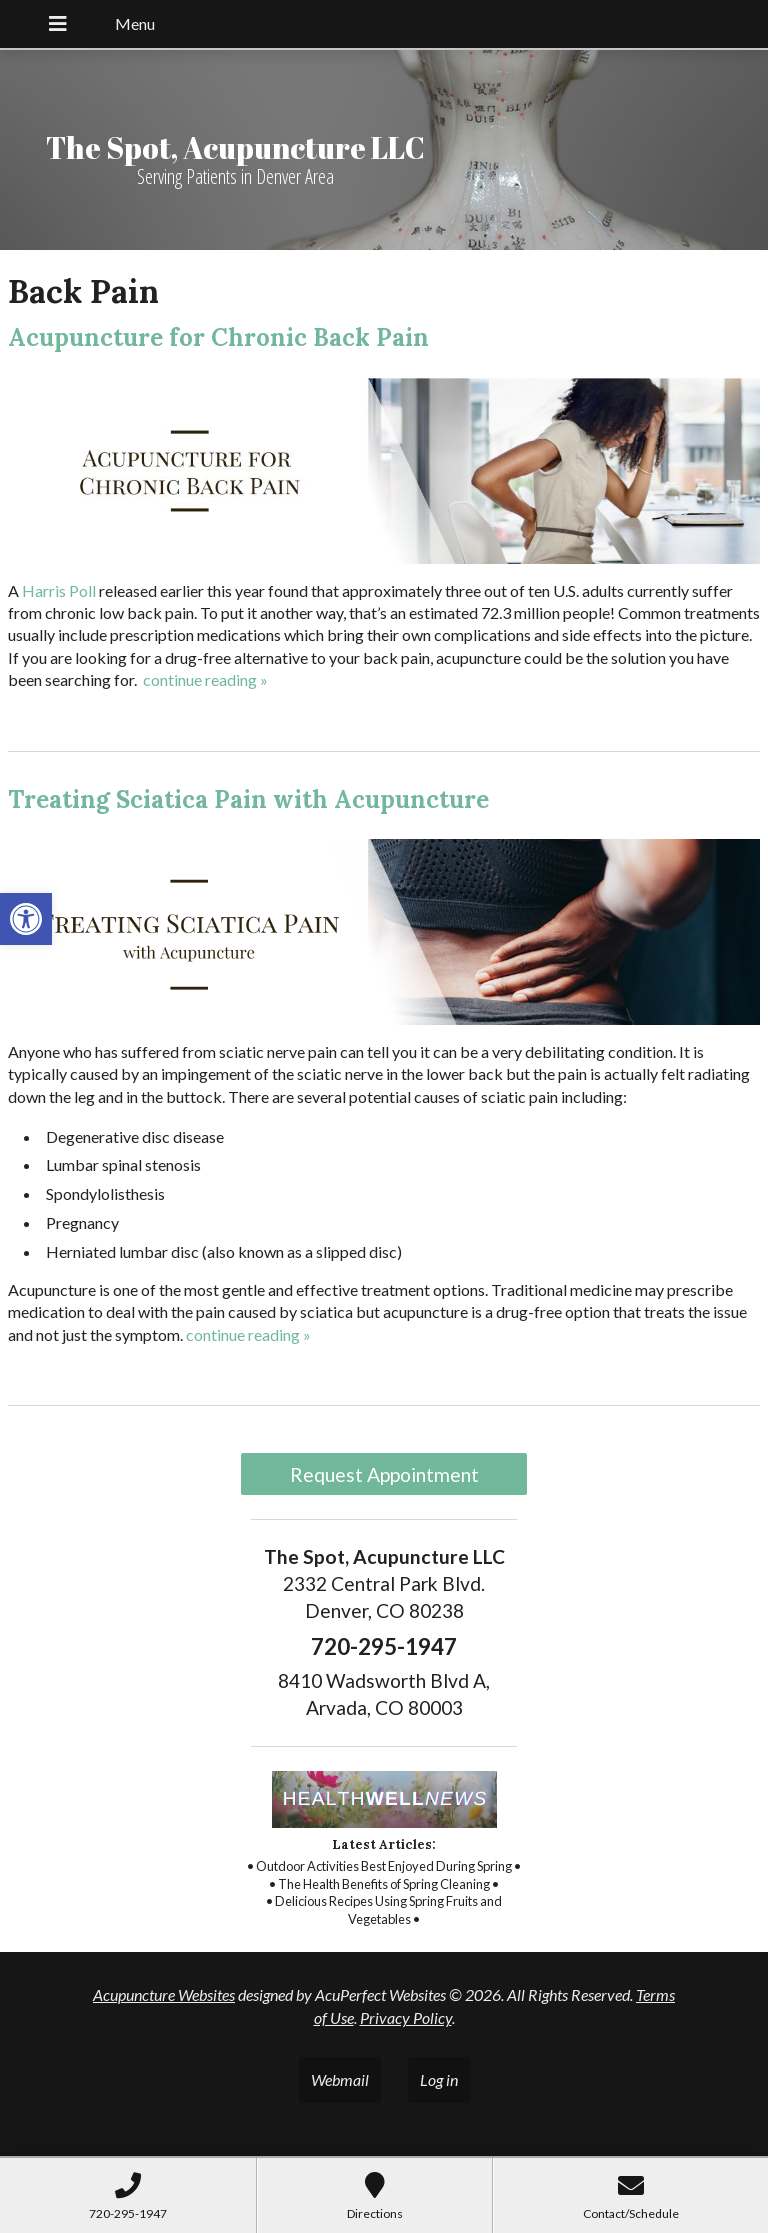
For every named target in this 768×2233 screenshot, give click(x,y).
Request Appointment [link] (384, 1474)
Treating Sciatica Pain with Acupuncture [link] (248, 799)
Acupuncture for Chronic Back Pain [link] (218, 337)
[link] (26, 919)
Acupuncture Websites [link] (164, 1994)
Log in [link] (439, 2079)
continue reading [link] (205, 679)
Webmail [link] (340, 2079)
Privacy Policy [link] (406, 2017)
